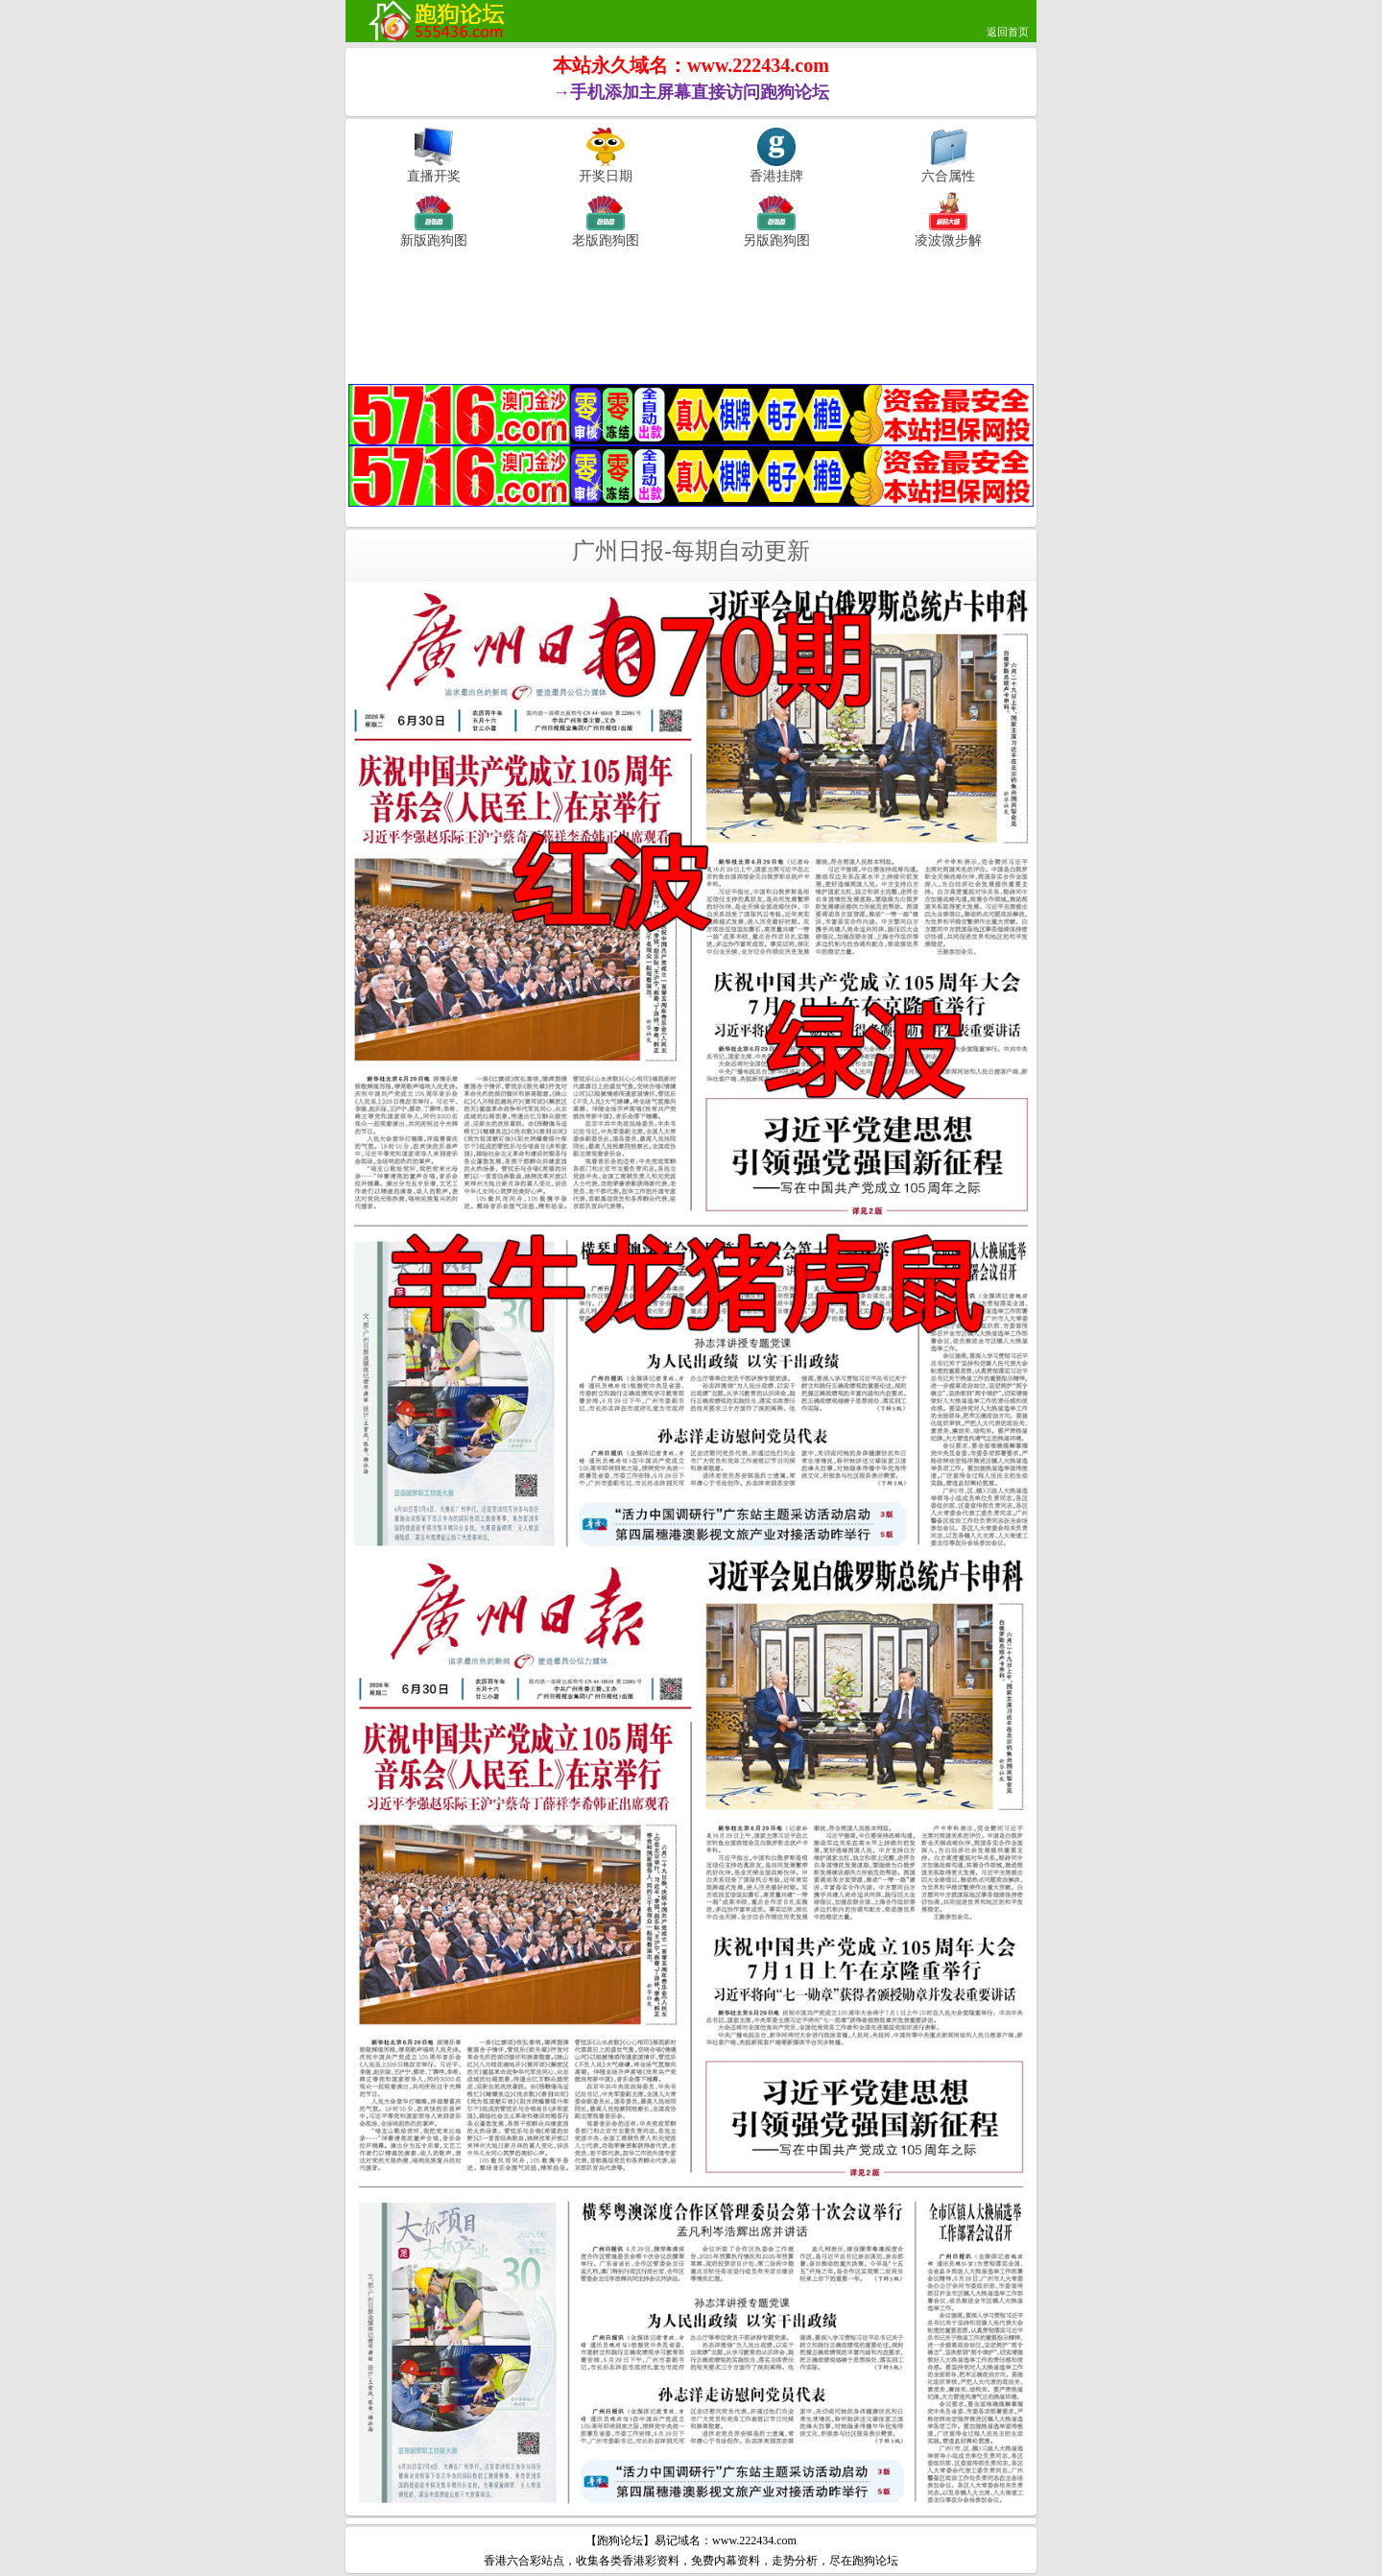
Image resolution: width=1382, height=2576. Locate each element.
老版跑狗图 (605, 240)
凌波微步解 (948, 240)
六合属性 (948, 175)
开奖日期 (605, 175)
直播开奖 (434, 175)
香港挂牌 (776, 175)
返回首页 (1008, 31)
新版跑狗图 (433, 240)
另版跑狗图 (776, 240)
